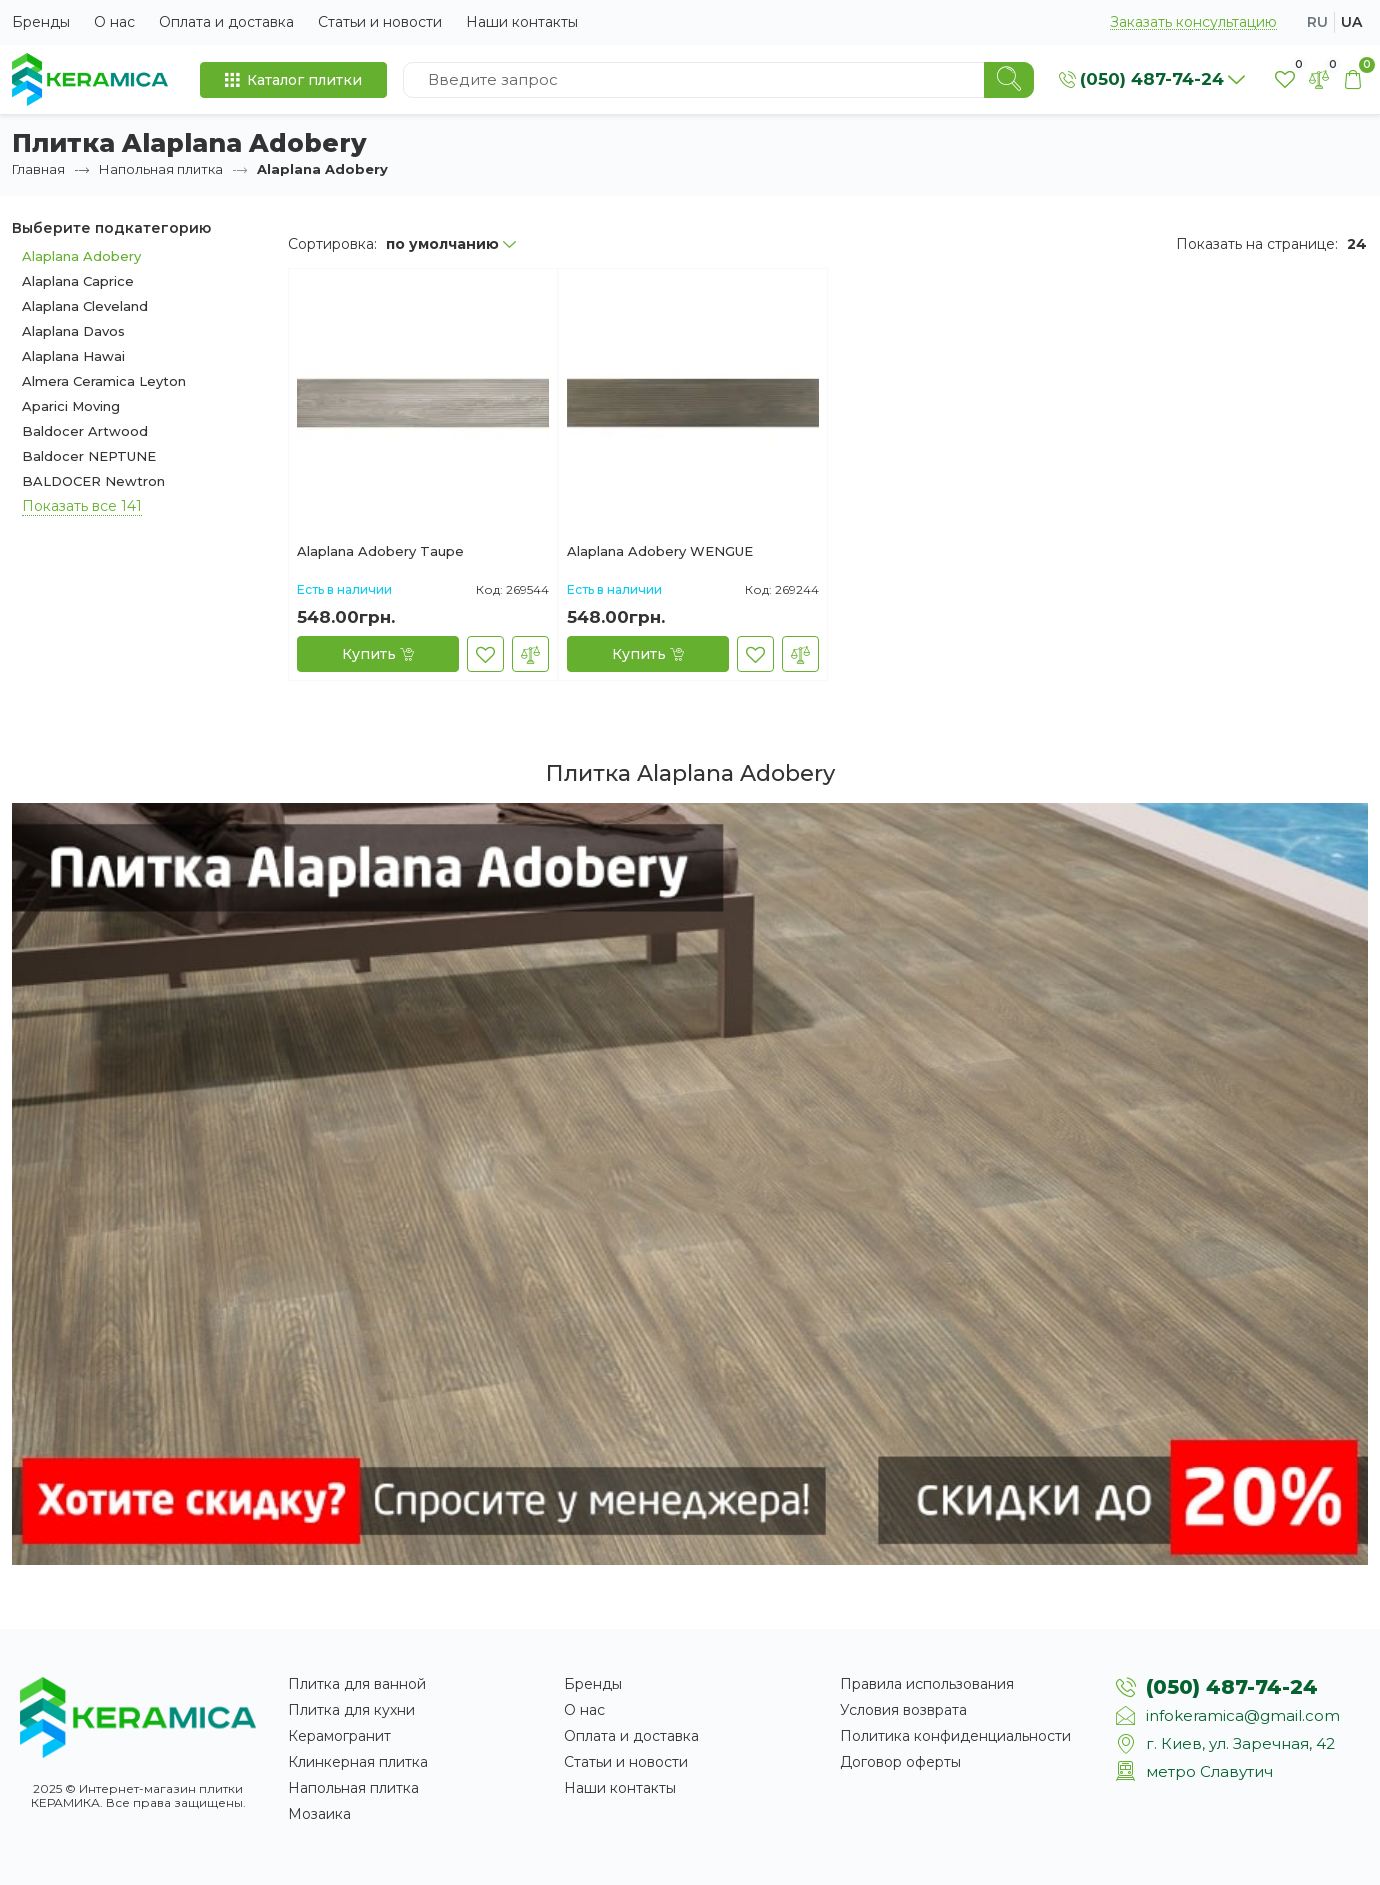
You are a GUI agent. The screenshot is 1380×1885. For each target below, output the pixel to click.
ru (1317, 22)
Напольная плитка (161, 169)
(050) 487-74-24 (1232, 1687)
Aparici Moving (71, 406)
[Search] (1009, 80)
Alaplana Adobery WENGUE (660, 552)
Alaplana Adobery (81, 256)
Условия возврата (903, 1710)
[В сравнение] (530, 654)
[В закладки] (485, 654)
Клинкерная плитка (358, 1762)
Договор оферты (900, 1762)
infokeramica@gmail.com (1243, 1715)
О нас (114, 22)
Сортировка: (332, 244)
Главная (38, 169)
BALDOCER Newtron (93, 481)
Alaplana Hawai (73, 356)
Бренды (41, 22)
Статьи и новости (380, 22)
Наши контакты (522, 22)
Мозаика (319, 1814)
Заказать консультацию (1193, 22)
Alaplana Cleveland (85, 306)
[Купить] (378, 654)
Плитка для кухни (351, 1710)
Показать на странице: (1257, 244)
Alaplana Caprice (78, 281)
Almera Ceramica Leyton (104, 381)
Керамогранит (339, 1736)
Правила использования (927, 1684)
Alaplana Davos (73, 331)
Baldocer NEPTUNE (89, 456)
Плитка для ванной (357, 1684)
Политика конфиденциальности (955, 1736)
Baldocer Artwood (85, 431)
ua (1351, 22)
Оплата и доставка (226, 22)
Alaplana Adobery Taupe (380, 552)
